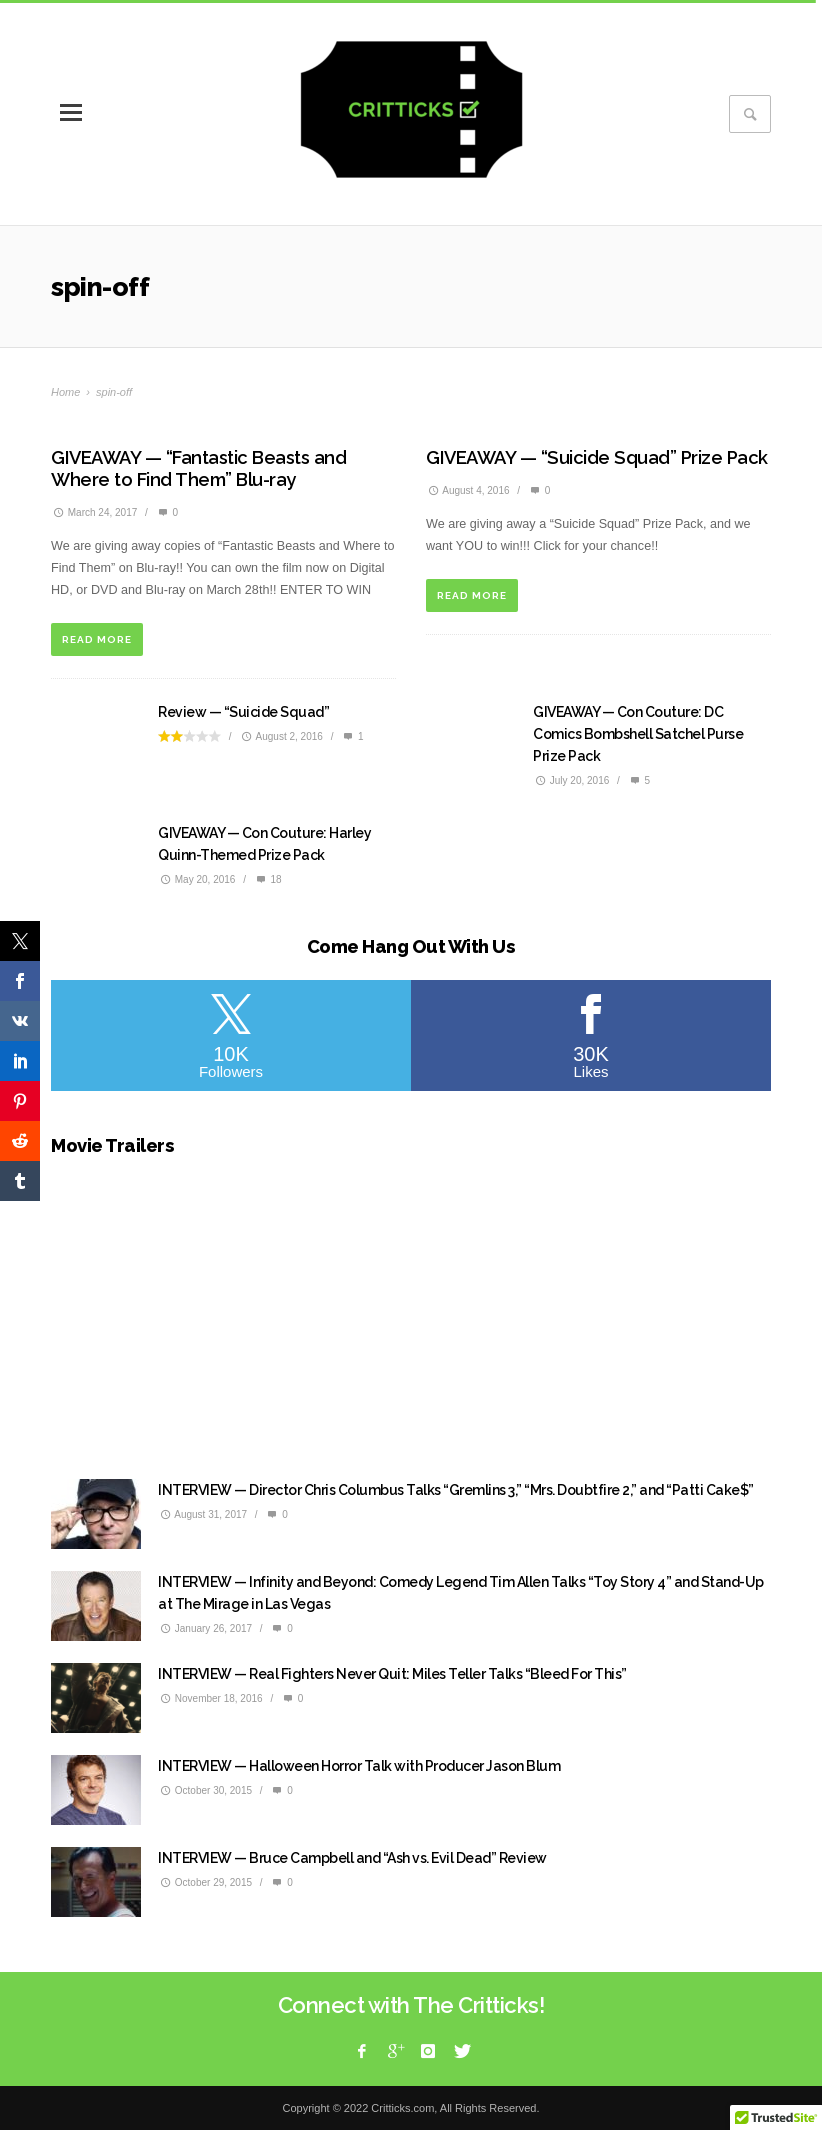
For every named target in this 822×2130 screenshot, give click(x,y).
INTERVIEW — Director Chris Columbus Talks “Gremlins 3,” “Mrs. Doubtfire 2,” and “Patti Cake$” (456, 1490)
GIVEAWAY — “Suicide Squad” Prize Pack (597, 457)
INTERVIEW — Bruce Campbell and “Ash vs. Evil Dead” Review (352, 1858)
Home (65, 392)
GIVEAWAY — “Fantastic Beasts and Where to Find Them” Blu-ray (198, 468)
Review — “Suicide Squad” (243, 712)
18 (268, 879)
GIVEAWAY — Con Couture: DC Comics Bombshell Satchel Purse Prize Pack (638, 734)
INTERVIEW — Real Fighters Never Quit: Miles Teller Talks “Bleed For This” (392, 1674)
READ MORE (97, 639)
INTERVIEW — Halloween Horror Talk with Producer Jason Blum (359, 1766)
